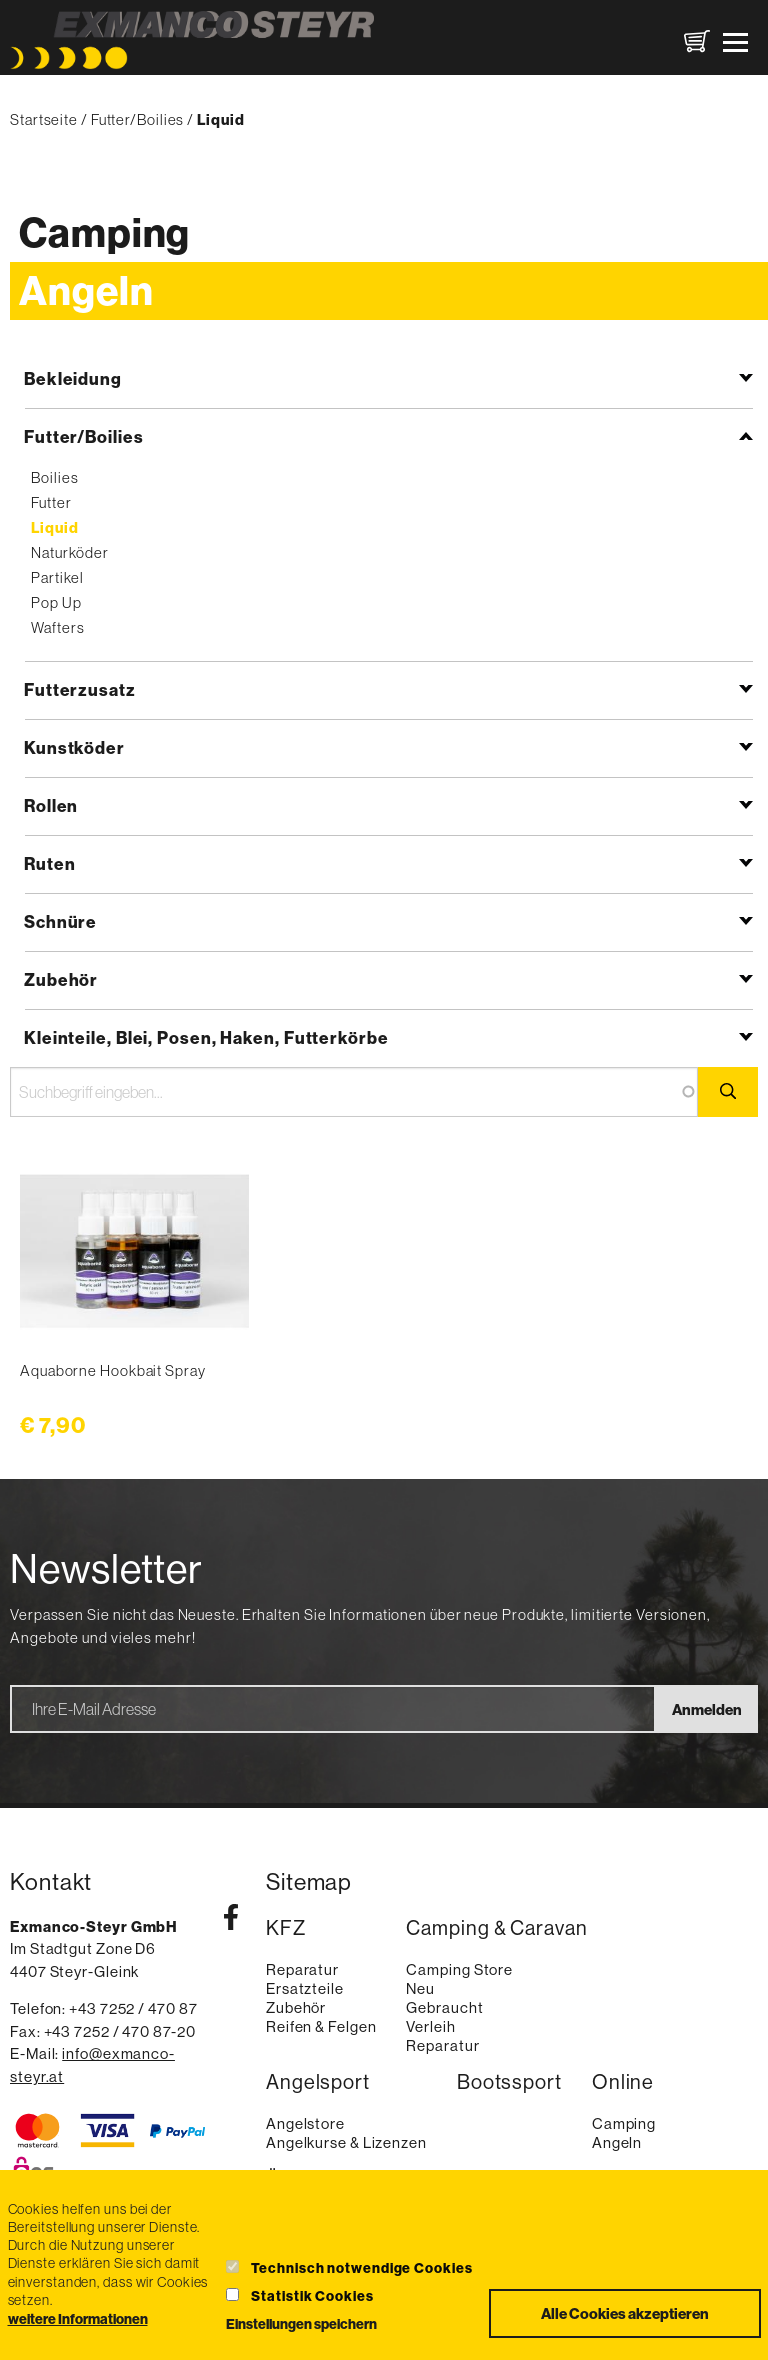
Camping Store (459, 1969)
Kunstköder (74, 747)
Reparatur (302, 1969)
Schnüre (60, 921)
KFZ (286, 1928)
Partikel (57, 577)
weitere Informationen (78, 2319)
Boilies (54, 477)
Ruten (50, 863)
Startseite (44, 119)
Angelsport (318, 2082)
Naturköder (69, 552)
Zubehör (61, 979)
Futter (51, 502)
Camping (104, 232)
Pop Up (56, 602)
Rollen (51, 805)
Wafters (57, 627)
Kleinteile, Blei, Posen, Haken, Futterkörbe (206, 1037)
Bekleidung (73, 378)
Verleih (430, 2026)
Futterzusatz (80, 689)
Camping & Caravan (496, 1928)
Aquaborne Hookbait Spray (113, 1370)
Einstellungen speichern (301, 2324)
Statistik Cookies (312, 2296)
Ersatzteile (305, 1988)
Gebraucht (444, 2007)
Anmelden (707, 1709)
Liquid (54, 527)
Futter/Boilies (138, 119)
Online (623, 2082)
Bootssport (509, 2082)
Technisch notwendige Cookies (361, 2268)
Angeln (86, 290)
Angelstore (305, 2123)
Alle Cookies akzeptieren (625, 2313)
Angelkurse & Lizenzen (346, 2142)
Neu (420, 1988)
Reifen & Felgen (321, 2026)
